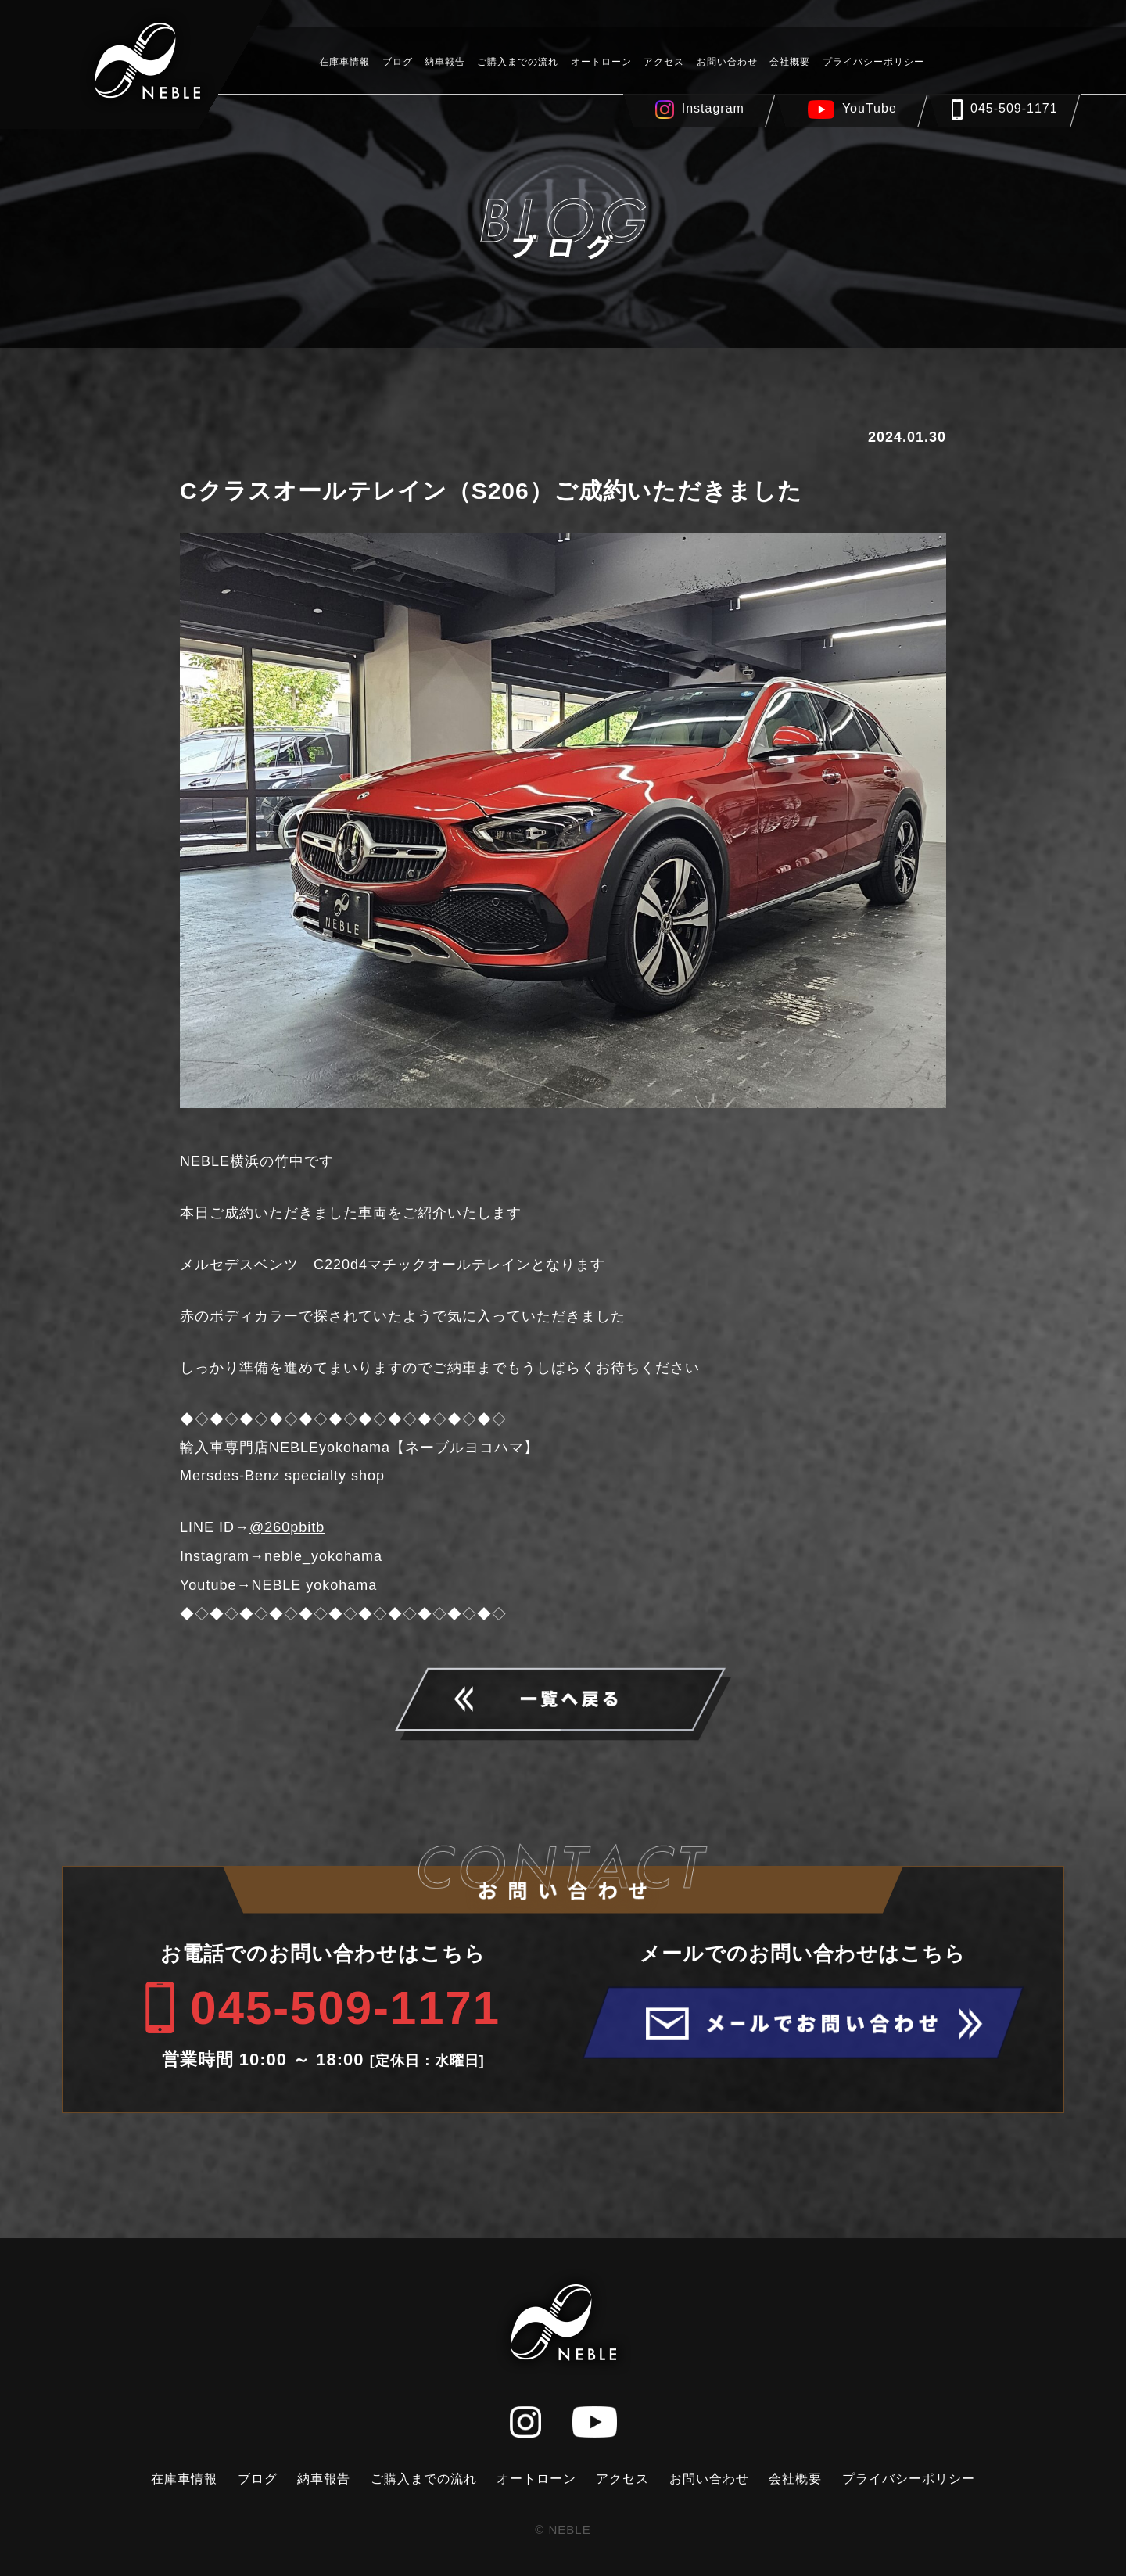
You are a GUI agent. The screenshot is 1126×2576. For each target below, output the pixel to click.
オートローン (601, 61)
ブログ (397, 61)
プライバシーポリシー (873, 61)
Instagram (713, 108)
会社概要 (789, 61)
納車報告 (445, 61)
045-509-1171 (1014, 108)
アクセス (664, 61)
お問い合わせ (727, 61)
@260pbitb (287, 1527)
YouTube (869, 108)
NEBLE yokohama (314, 1583)
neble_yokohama (323, 1555)
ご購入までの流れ (518, 61)
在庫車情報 (344, 61)
